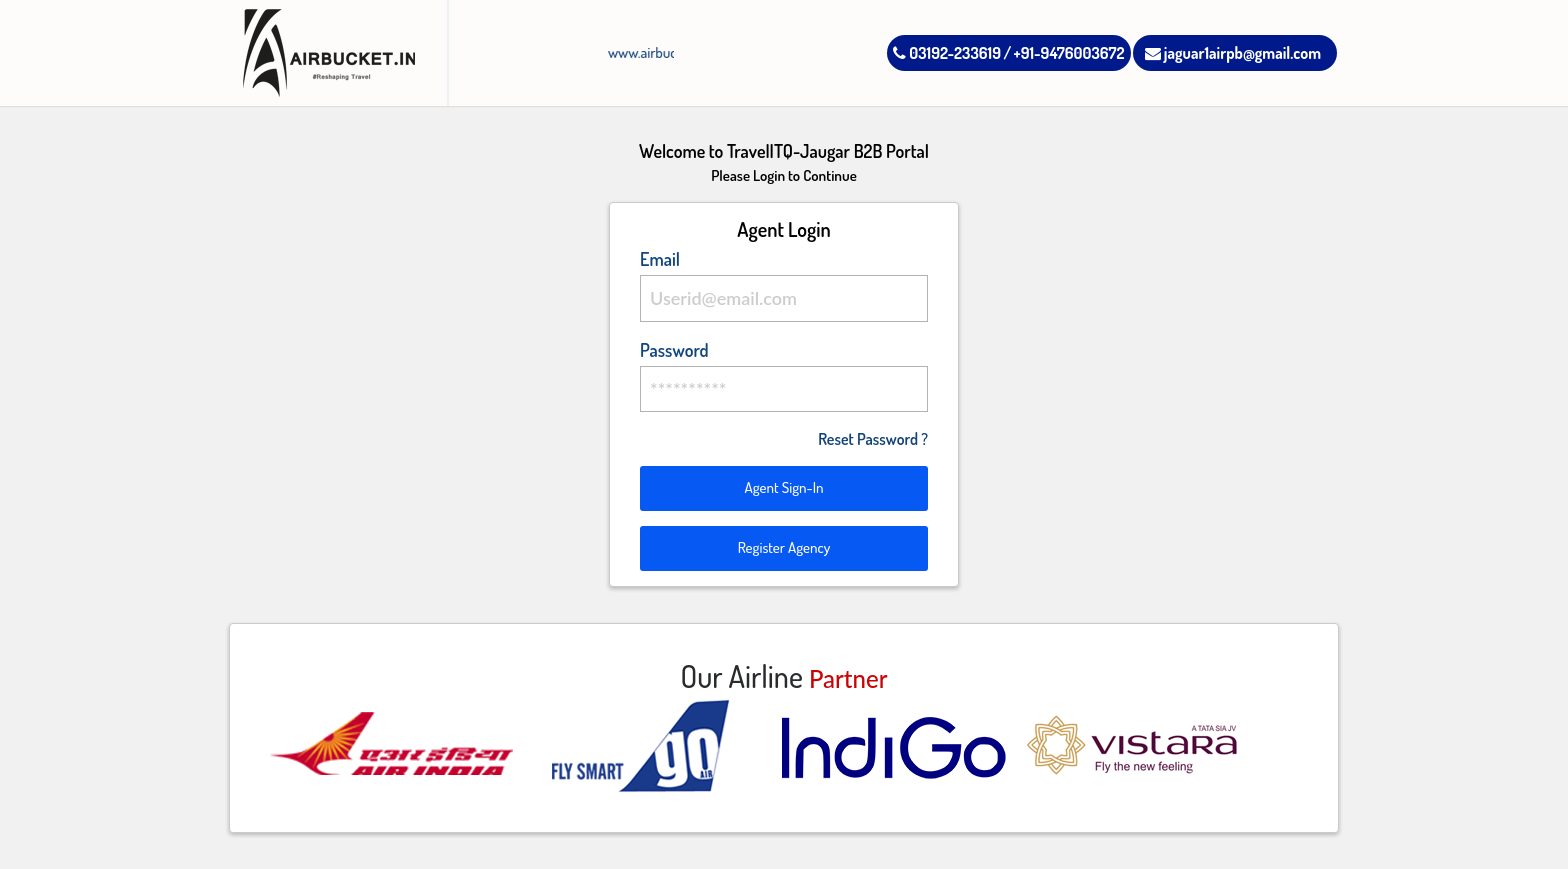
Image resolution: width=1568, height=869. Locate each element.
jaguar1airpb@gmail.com (1233, 53)
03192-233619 (947, 53)
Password (674, 350)
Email (660, 259)
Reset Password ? (873, 439)
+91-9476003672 (1069, 53)
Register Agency (784, 547)
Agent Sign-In (783, 487)
